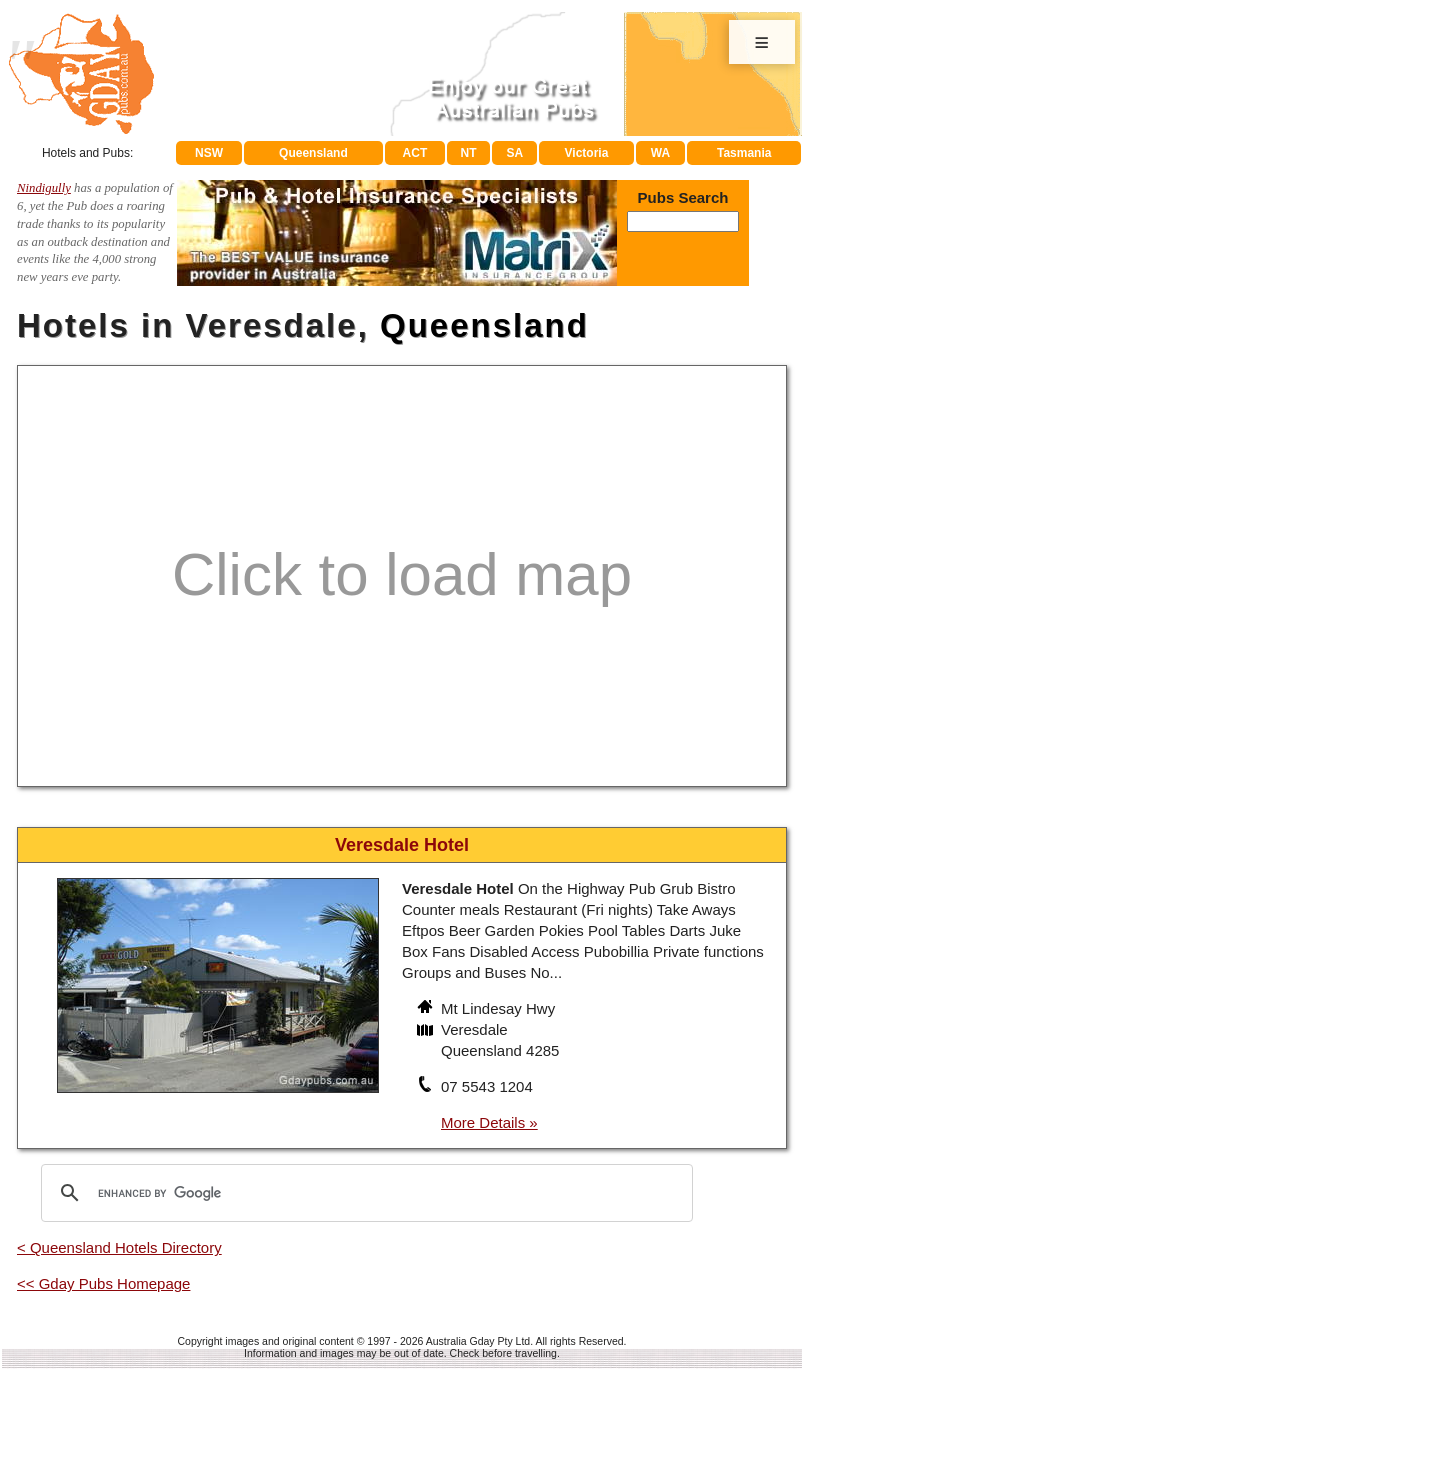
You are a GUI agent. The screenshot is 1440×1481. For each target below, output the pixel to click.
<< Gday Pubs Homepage (103, 1283)
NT (468, 153)
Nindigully (44, 188)
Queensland (313, 153)
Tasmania (744, 153)
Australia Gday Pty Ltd (478, 1341)
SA (515, 153)
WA (660, 153)
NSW (209, 153)
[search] (364, 1193)
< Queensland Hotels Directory (119, 1247)
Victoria (587, 153)
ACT (415, 153)
